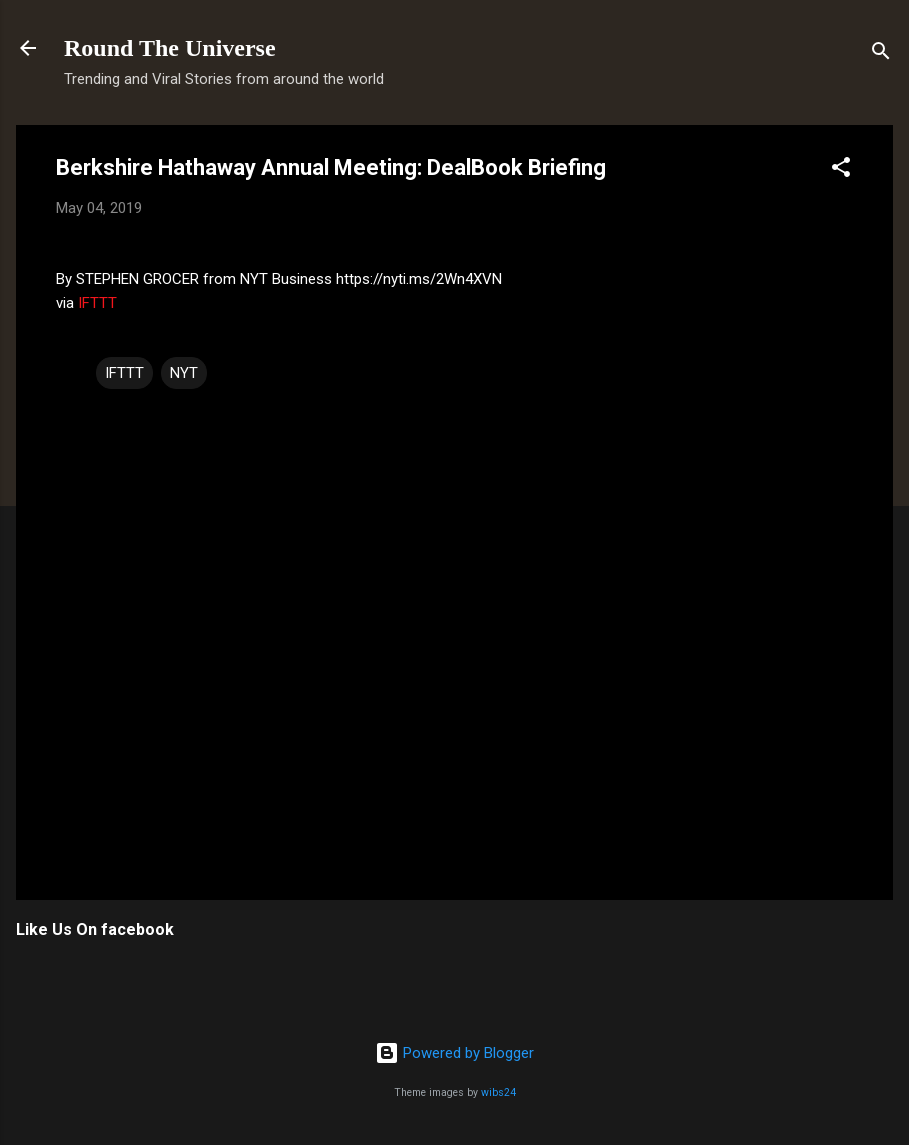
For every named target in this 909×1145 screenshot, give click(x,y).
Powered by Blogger (454, 1053)
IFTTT (97, 303)
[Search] (881, 54)
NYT (184, 373)
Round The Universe (170, 48)
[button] (841, 170)
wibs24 (498, 1092)
